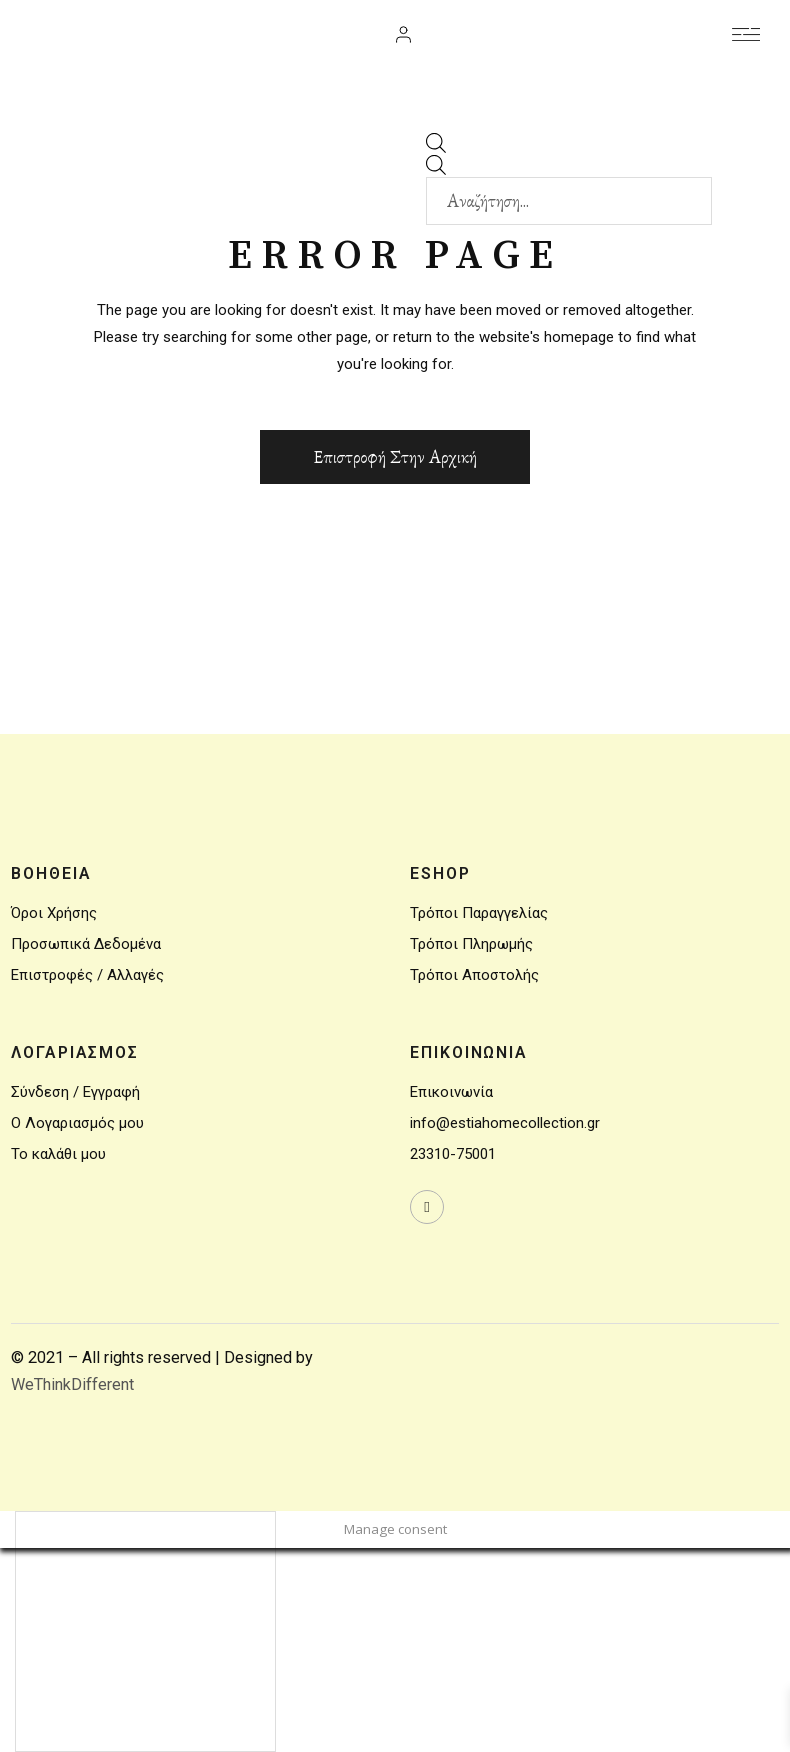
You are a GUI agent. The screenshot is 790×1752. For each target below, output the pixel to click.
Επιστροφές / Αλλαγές (87, 975)
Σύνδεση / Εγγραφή (75, 1092)
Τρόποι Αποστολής (474, 975)
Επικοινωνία (451, 1092)
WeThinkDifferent (72, 1384)
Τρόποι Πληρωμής (471, 944)
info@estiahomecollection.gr (505, 1123)
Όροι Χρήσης (54, 913)
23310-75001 (453, 1154)
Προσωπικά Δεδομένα (86, 944)
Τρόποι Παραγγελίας (479, 913)
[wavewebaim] (746, 35)
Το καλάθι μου (58, 1154)
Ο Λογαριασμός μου (77, 1123)
